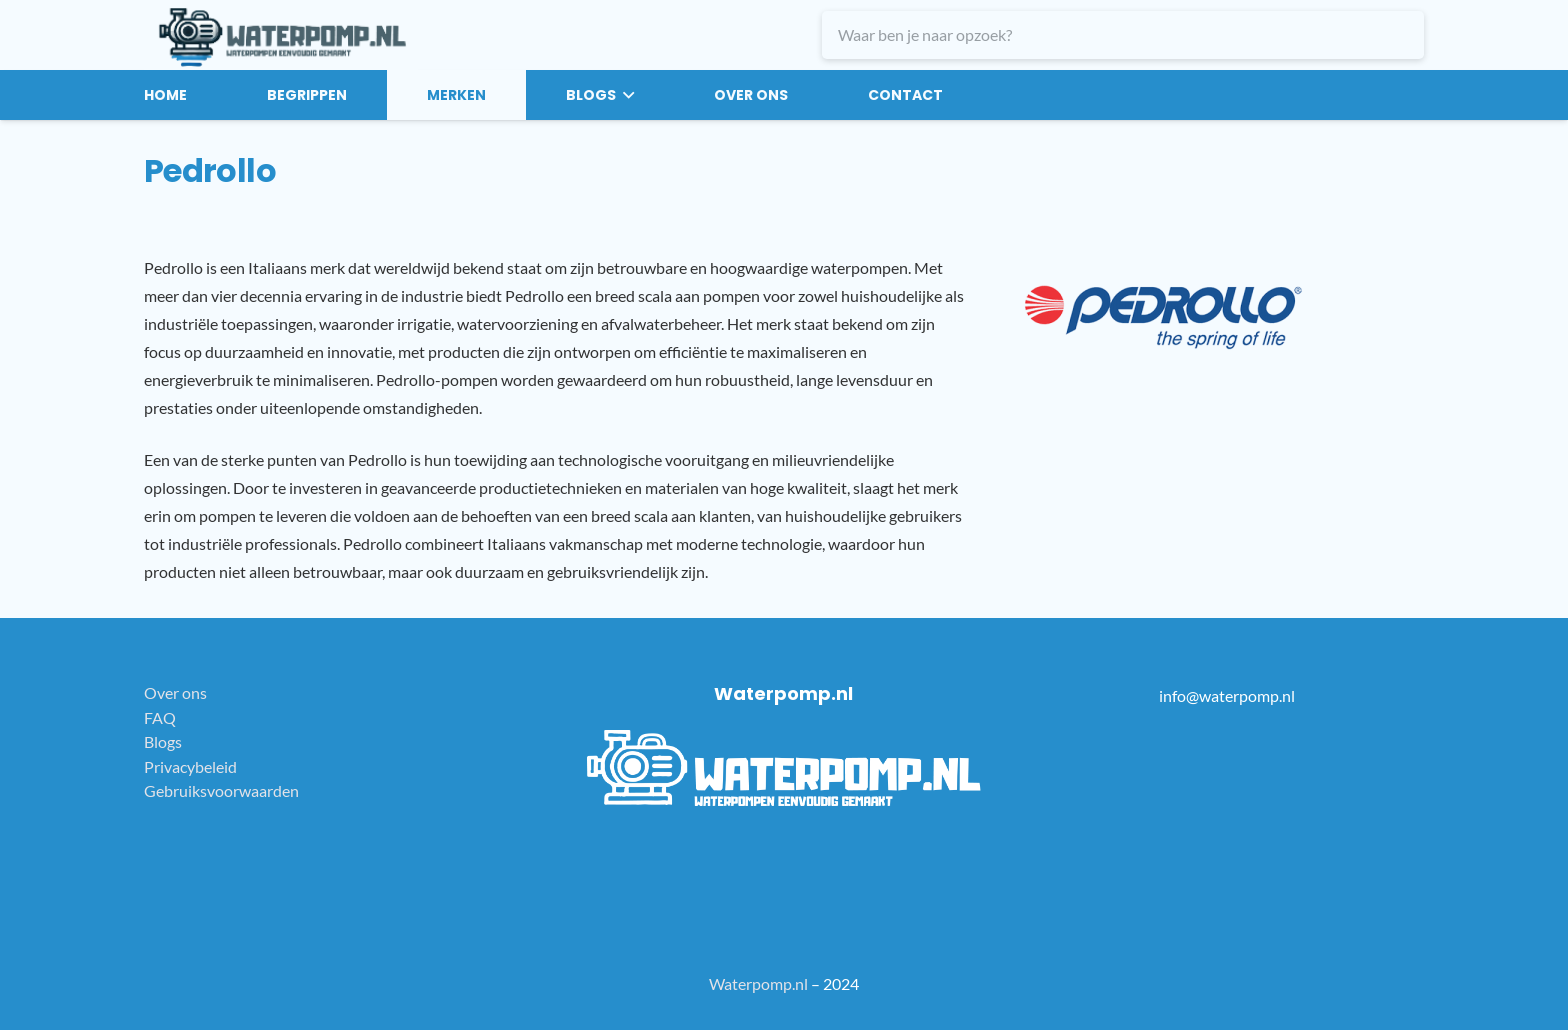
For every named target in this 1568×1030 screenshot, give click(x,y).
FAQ (160, 717)
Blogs (163, 741)
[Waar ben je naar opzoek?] (1123, 35)
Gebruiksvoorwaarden (221, 790)
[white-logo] (784, 768)
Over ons (175, 692)
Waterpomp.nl (758, 983)
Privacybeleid (190, 766)
